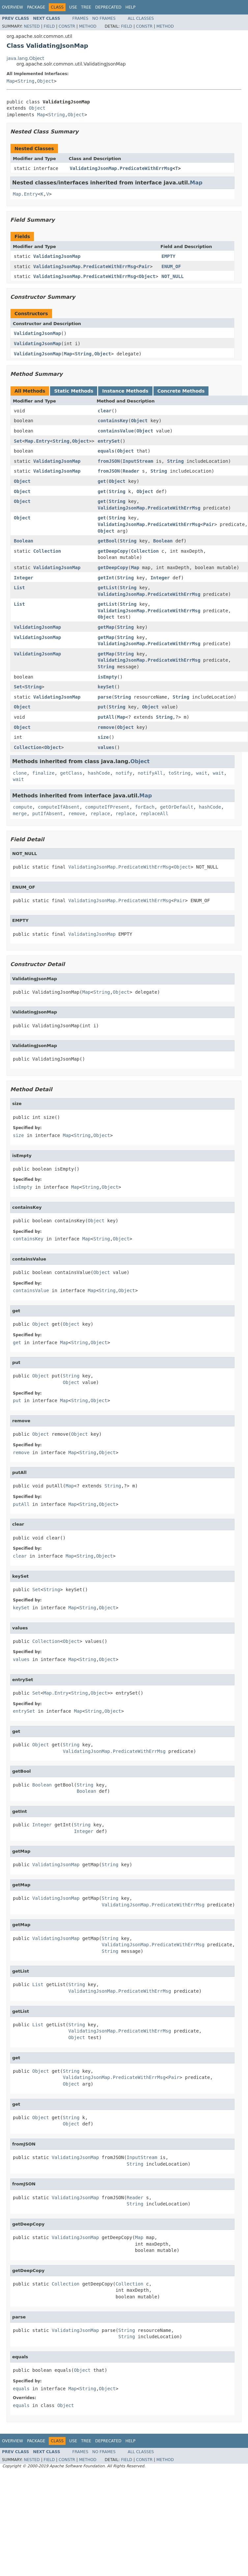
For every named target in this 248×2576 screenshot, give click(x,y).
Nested (32, 26)
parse (104, 697)
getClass (71, 773)
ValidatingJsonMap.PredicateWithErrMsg (121, 168)
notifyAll (150, 773)
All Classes (141, 18)
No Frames (104, 18)
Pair (144, 266)
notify (124, 773)
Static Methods (73, 391)
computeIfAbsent (58, 807)
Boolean (23, 540)
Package (36, 7)
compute (22, 807)
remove (105, 727)
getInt (105, 577)
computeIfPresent (107, 807)
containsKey (112, 420)
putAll (105, 717)
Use (73, 7)
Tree (86, 7)
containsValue (115, 430)
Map (11, 81)
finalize (43, 773)
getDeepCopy (112, 551)
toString (179, 773)
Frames (80, 18)
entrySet (108, 441)
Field (49, 26)
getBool (107, 540)
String (26, 81)
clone (20, 773)
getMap (105, 627)
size (103, 737)
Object (45, 81)
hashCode (99, 773)
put (101, 706)
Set (18, 441)
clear (104, 410)
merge (20, 813)
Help (130, 7)
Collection (47, 551)
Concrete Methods (181, 391)
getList (107, 587)
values (105, 747)
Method (87, 26)
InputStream (138, 461)
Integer (23, 577)
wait (201, 773)
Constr (67, 26)
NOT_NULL (172, 276)
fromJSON (108, 461)
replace (100, 813)
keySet (105, 686)
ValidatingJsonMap (56, 256)
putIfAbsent (47, 813)
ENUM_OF (171, 266)
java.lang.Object (25, 58)
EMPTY (168, 256)
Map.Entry (25, 194)
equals (105, 451)
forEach (144, 807)
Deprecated (108, 7)
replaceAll (154, 813)
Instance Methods (125, 391)
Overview (12, 7)
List (19, 587)
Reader (131, 471)
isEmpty (107, 676)
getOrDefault (176, 807)
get (101, 481)
